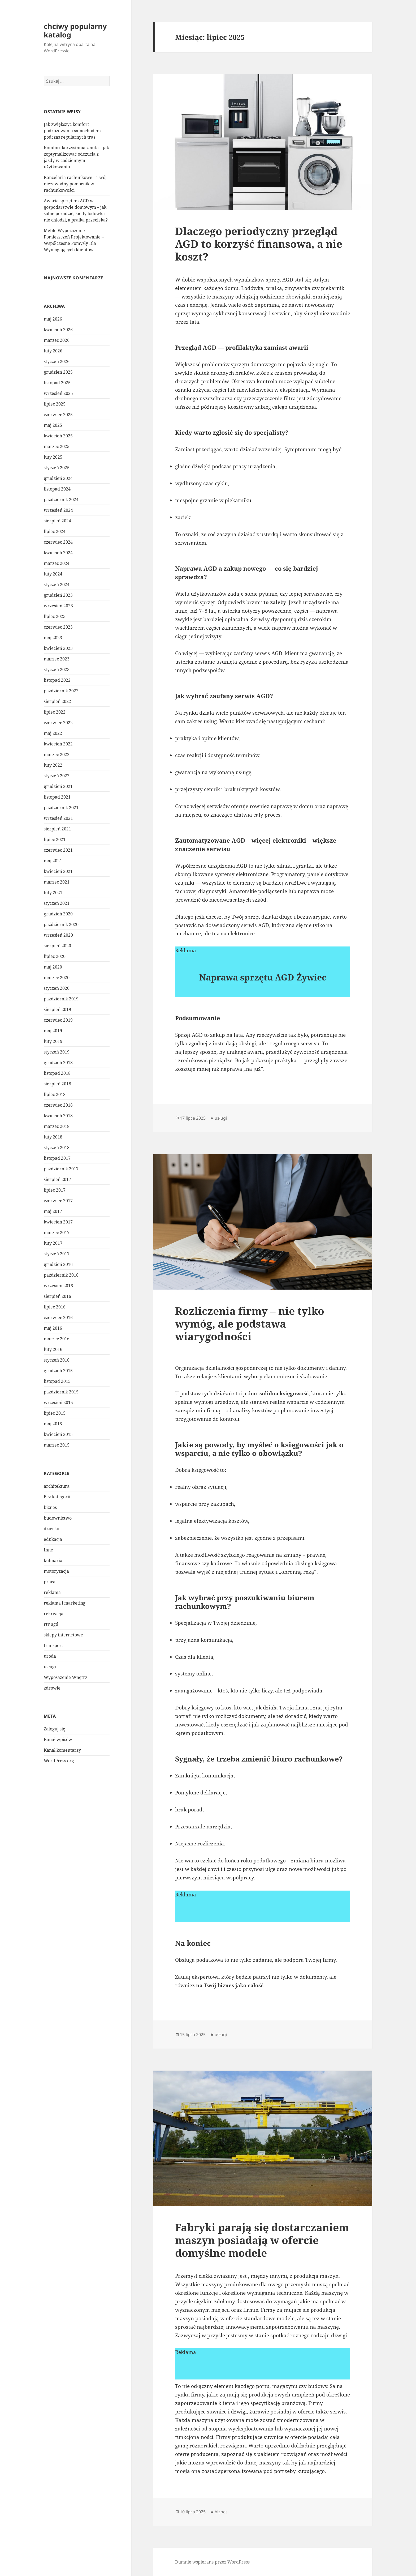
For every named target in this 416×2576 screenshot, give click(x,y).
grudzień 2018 (58, 1062)
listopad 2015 (57, 1381)
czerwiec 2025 (58, 414)
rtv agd (51, 1624)
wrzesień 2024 (58, 510)
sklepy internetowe (63, 1635)
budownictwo (58, 1518)
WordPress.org (59, 1761)
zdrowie (52, 1688)
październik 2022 (61, 691)
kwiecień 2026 (58, 329)
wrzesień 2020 (58, 935)
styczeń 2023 (57, 669)
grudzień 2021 (58, 786)
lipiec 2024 (55, 531)
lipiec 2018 (55, 1094)
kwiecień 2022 (58, 744)
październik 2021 (61, 808)
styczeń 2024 (57, 584)
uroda (50, 1656)
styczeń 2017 (57, 1254)
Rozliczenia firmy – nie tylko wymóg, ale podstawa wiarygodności (249, 1323)
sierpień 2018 (57, 1084)
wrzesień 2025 (58, 393)
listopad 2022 (57, 680)
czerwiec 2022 (58, 723)
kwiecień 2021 (58, 871)
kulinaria (53, 1560)
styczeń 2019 (57, 1052)
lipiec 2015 (55, 1413)
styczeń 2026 (57, 361)
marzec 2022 (57, 754)
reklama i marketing (64, 1603)
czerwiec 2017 (58, 1201)
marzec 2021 (57, 882)
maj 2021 (53, 861)
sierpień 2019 (57, 1009)
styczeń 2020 (57, 988)
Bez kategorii (57, 1497)
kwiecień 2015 (58, 1434)
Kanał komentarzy (62, 1750)
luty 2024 (53, 574)
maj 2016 (53, 1328)
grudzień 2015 (58, 1371)
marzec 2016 (57, 1339)
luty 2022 (53, 765)
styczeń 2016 (57, 1360)
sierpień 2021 (57, 829)
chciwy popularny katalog (75, 30)
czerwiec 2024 (58, 542)
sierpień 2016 (57, 1296)
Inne (48, 1550)
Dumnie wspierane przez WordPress (212, 2562)
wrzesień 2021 (58, 818)
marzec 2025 (57, 446)
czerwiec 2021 (58, 850)
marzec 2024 (57, 563)
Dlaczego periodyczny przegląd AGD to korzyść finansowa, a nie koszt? (258, 243)
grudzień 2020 (58, 914)
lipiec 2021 (55, 839)
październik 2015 (61, 1392)
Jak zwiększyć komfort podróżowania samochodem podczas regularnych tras (72, 130)
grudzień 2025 (58, 372)
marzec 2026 (57, 340)
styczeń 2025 (57, 468)
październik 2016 (61, 1275)
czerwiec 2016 (58, 1317)
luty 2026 (53, 351)
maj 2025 (53, 425)
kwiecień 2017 (58, 1222)
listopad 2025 (57, 383)
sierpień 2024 (57, 521)
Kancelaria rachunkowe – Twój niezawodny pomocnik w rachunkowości (75, 183)
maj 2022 (53, 733)
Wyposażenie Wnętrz (65, 1677)
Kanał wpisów (58, 1739)
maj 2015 (53, 1424)
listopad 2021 (57, 797)
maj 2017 (53, 1211)
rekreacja (53, 1614)
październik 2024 (61, 499)
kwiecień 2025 (58, 436)
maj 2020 (53, 967)
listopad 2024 (57, 489)
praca (49, 1582)
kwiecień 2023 (58, 648)
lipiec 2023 (55, 616)
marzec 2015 (57, 1445)
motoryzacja (56, 1571)
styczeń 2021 (57, 903)
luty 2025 (53, 457)
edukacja (53, 1539)
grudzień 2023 (58, 595)
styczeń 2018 (57, 1147)
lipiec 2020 (55, 956)
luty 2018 (53, 1137)
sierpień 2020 (57, 946)
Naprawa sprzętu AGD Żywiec (262, 977)
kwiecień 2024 (58, 553)
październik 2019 (61, 999)
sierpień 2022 (57, 701)
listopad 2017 (57, 1158)
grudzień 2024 (58, 478)
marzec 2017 (57, 1232)
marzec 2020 (57, 977)
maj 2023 (53, 638)
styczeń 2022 (57, 776)
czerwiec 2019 (58, 1020)
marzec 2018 (57, 1126)
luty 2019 (53, 1041)
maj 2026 (53, 319)
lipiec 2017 (55, 1190)
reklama (52, 1592)
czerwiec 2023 (58, 627)
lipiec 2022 (55, 712)
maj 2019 (53, 1031)
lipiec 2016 (55, 1307)
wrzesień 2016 (58, 1286)
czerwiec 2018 (58, 1105)
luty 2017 (53, 1243)
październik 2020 (61, 924)
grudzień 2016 (58, 1264)
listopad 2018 (57, 1073)
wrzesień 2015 (58, 1402)
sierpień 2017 (57, 1179)
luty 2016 (53, 1349)
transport (53, 1645)
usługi (50, 1667)
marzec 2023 (57, 659)
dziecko (51, 1529)
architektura (57, 1486)
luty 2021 (53, 892)
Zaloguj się (54, 1729)
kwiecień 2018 (58, 1116)
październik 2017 (61, 1169)
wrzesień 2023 (58, 606)
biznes (50, 1507)
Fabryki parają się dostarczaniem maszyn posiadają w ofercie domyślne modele (262, 2240)
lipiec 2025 (55, 404)
